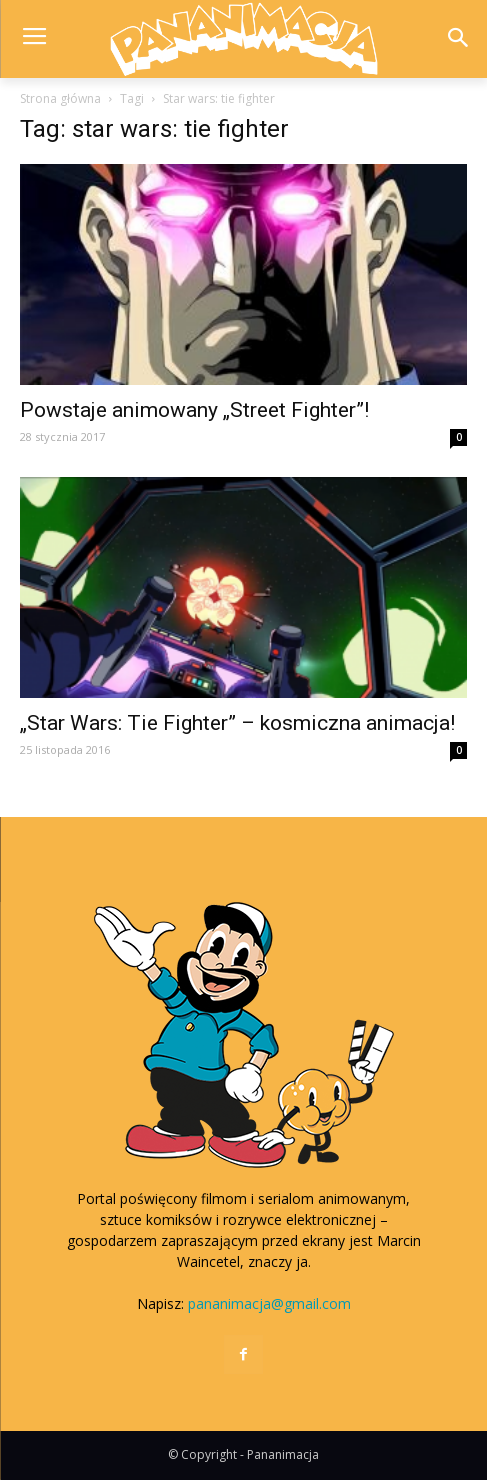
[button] (458, 39)
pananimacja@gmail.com (269, 1303)
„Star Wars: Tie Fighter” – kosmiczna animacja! (237, 723)
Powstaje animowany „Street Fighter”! (194, 410)
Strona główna (60, 98)
